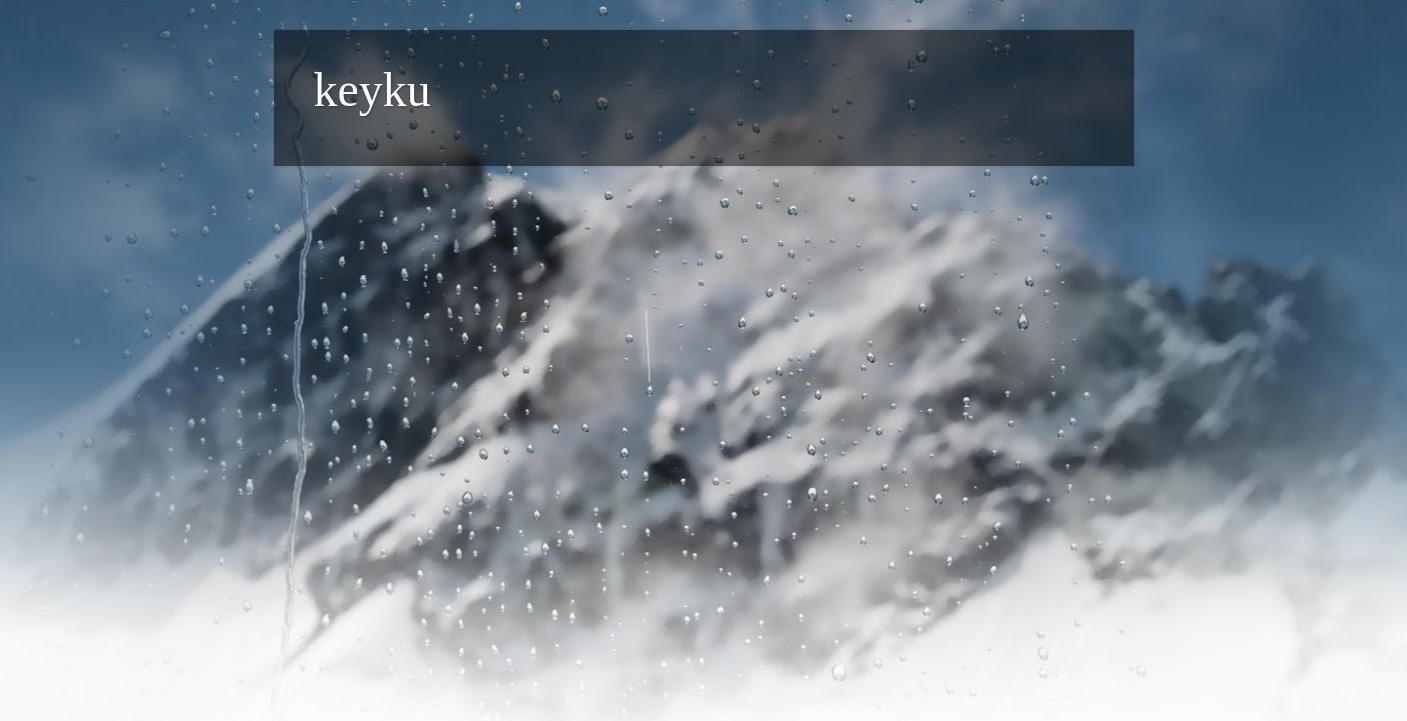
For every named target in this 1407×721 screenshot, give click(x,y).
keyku (372, 89)
